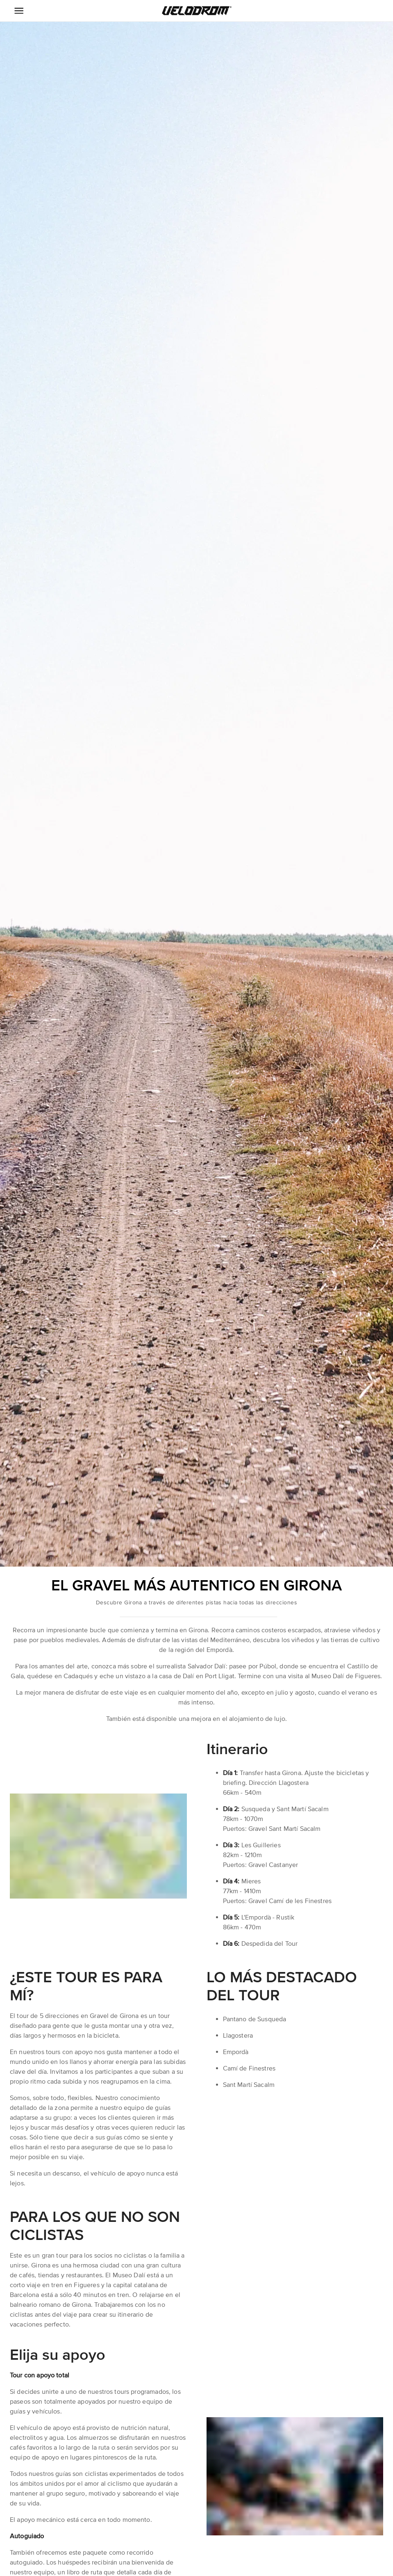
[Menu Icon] (19, 10)
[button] (197, 10)
